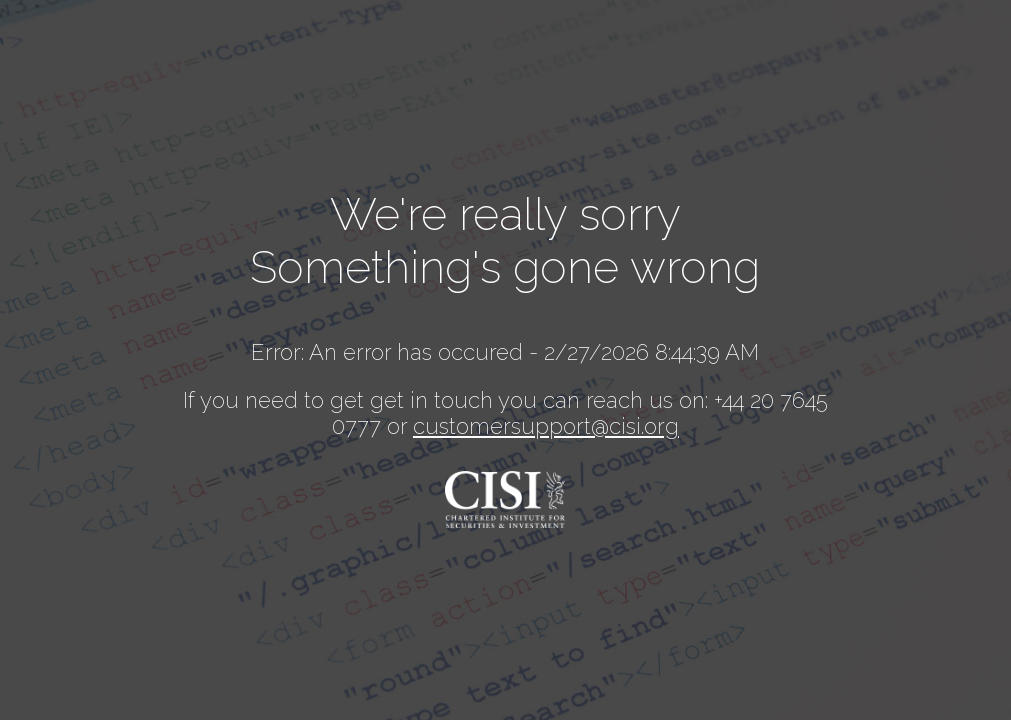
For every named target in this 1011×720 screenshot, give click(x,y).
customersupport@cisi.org (546, 426)
